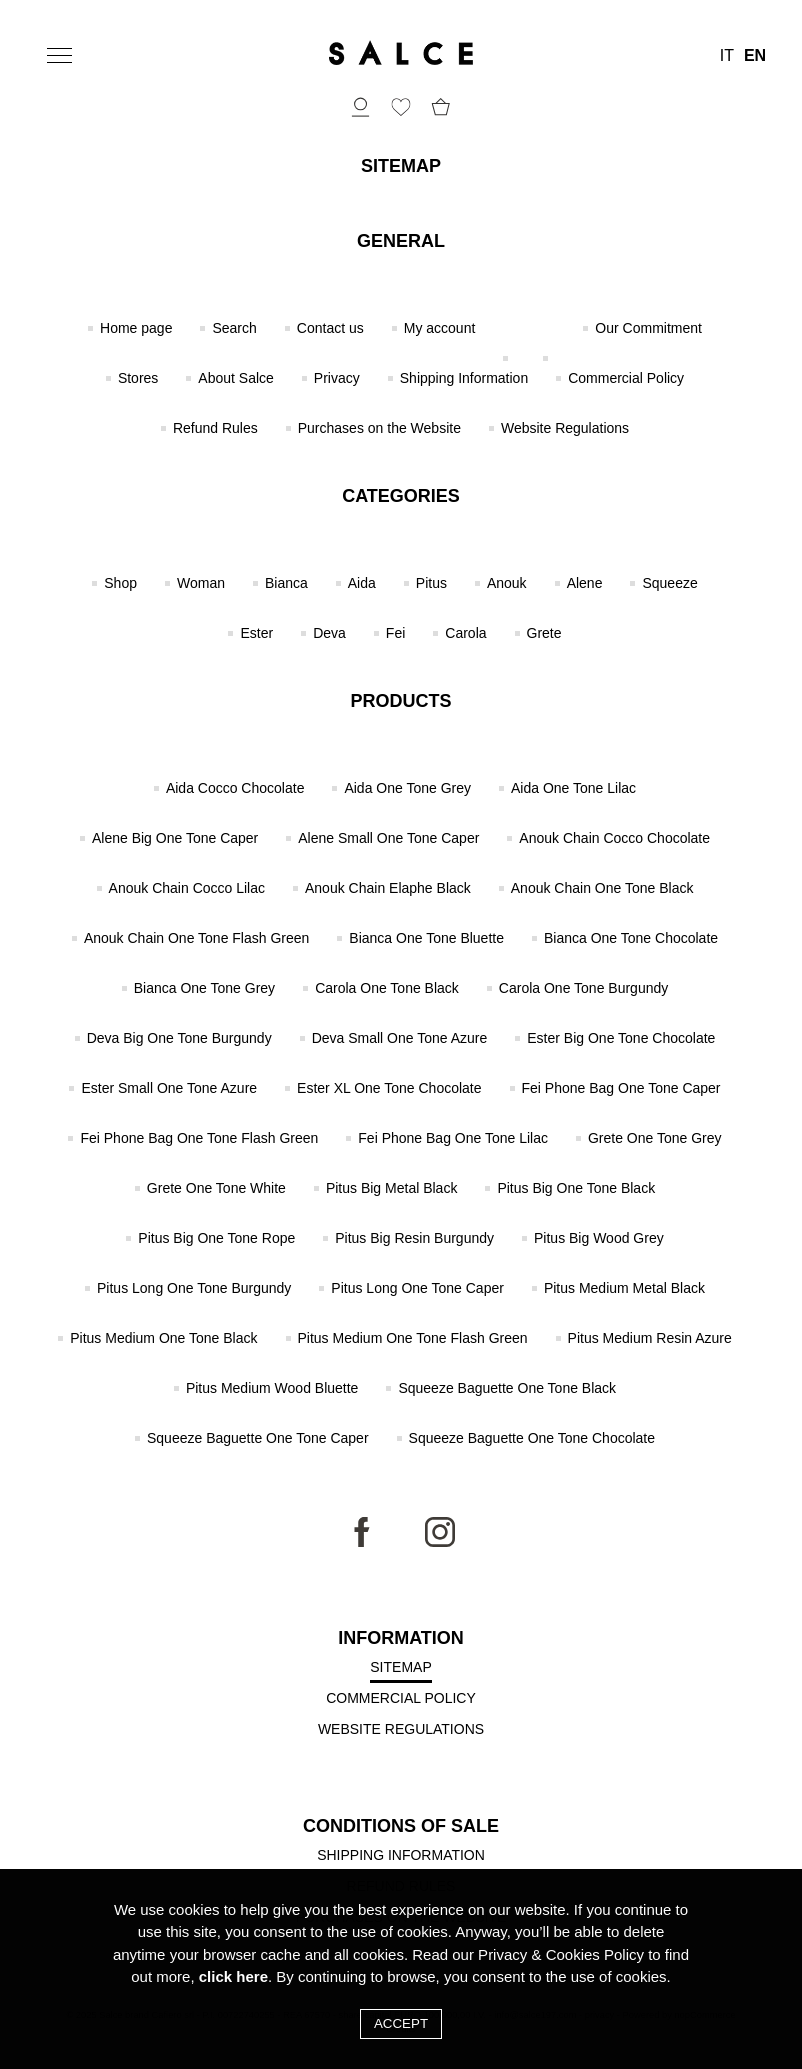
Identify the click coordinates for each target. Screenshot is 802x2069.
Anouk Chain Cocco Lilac (187, 888)
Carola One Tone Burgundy (583, 988)
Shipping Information (464, 378)
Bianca (286, 583)
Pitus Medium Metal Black (624, 1288)
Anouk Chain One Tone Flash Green (196, 938)
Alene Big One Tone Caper (175, 838)
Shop (120, 583)
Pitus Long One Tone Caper (417, 1288)
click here (233, 1976)
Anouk (507, 583)
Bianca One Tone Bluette (426, 938)
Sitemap (400, 1667)
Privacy (337, 378)
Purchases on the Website (379, 428)
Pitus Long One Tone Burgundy (194, 1288)
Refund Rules (215, 428)
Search (234, 328)
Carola (465, 633)
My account (440, 328)
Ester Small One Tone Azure (169, 1088)
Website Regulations (565, 428)
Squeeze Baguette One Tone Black (507, 1388)
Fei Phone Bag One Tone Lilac (453, 1138)
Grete (544, 633)
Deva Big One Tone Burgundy (179, 1038)
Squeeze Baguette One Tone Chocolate (532, 1438)
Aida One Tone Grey (407, 788)
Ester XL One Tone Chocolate (389, 1088)
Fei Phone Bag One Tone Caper (621, 1088)
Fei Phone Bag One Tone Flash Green (199, 1138)
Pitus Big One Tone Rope (216, 1238)
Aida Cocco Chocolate (235, 788)
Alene (585, 583)
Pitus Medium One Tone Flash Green (413, 1338)
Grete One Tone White (216, 1188)
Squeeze (669, 583)
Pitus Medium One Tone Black (163, 1338)
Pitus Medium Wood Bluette (272, 1388)
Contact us (330, 328)
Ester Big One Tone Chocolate (621, 1038)
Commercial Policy (626, 378)
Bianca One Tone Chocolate (631, 938)
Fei (395, 633)
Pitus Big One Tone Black (576, 1188)
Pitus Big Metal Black (392, 1188)
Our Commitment (648, 328)
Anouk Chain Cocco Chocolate (614, 838)
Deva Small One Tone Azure (400, 1038)
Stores (138, 378)
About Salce (236, 378)
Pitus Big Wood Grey (599, 1238)
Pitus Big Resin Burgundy (414, 1238)
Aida (362, 583)
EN (755, 56)
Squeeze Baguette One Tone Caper (258, 1438)
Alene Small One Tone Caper (388, 838)
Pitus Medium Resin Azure (650, 1338)
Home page (136, 328)
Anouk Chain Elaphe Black (388, 888)
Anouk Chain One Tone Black (602, 888)
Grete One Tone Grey (655, 1138)
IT (727, 56)
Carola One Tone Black (387, 988)
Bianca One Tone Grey (204, 988)
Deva (329, 633)
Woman (201, 583)
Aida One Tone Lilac (573, 788)
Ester (256, 633)
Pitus (431, 583)
